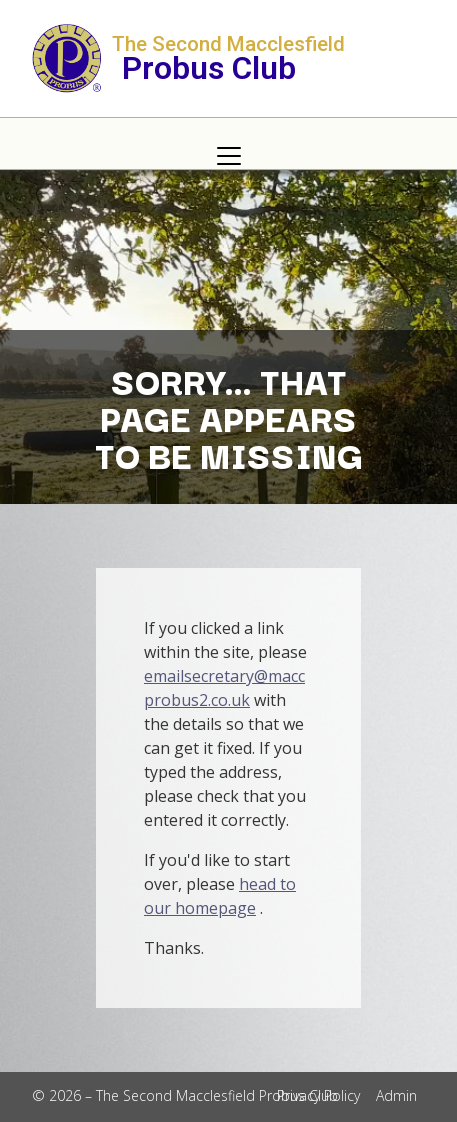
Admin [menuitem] (396, 1095)
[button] (228, 155)
